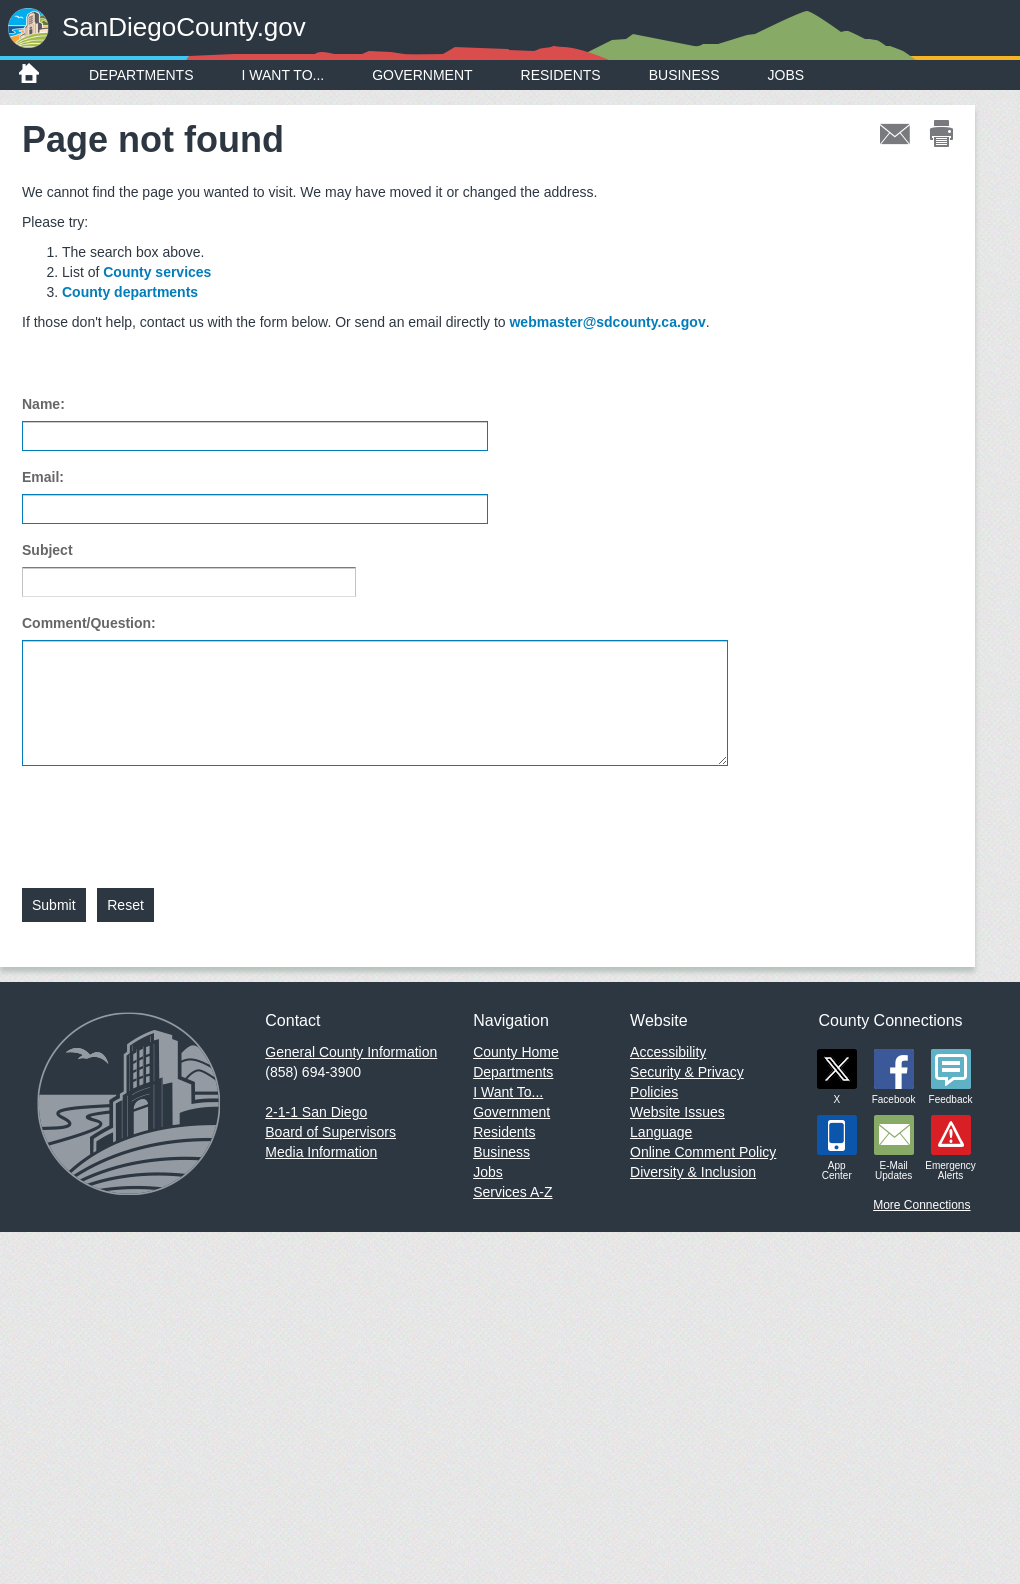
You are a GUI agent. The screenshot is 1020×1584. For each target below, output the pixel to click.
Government (422, 75)
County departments (130, 292)
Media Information (321, 1152)
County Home (516, 1052)
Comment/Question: (89, 623)
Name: (43, 404)
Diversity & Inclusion (693, 1172)
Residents (561, 75)
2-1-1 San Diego (316, 1112)
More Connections (921, 1205)
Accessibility (668, 1052)
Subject (47, 550)
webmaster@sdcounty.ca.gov (607, 322)
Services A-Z (512, 1192)
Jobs (786, 75)
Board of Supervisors (330, 1132)
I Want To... (283, 75)
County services (157, 272)
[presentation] (174, 815)
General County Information (351, 1052)
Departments (141, 75)
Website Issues (677, 1112)
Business (684, 75)
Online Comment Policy (703, 1152)
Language (661, 1132)
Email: (43, 477)
